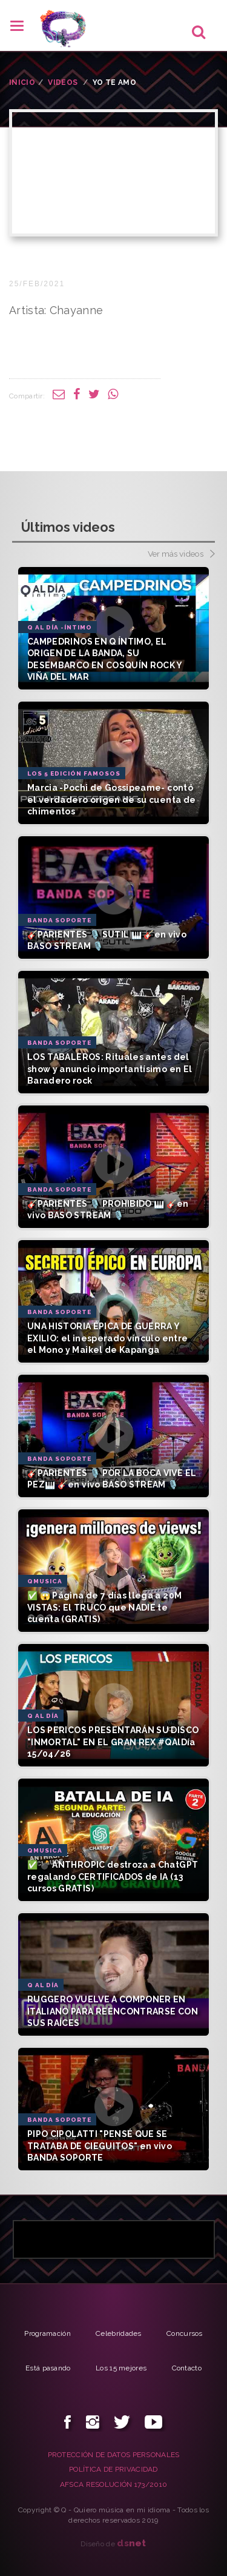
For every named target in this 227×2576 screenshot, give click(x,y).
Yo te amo (114, 82)
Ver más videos (181, 554)
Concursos (184, 2333)
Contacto (187, 2368)
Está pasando (48, 2368)
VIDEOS (62, 82)
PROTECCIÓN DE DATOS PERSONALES (114, 2454)
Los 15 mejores (121, 2368)
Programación (47, 2333)
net (131, 2543)
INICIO (22, 82)
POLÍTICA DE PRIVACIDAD (113, 2469)
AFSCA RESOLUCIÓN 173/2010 (114, 2484)
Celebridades (119, 2333)
